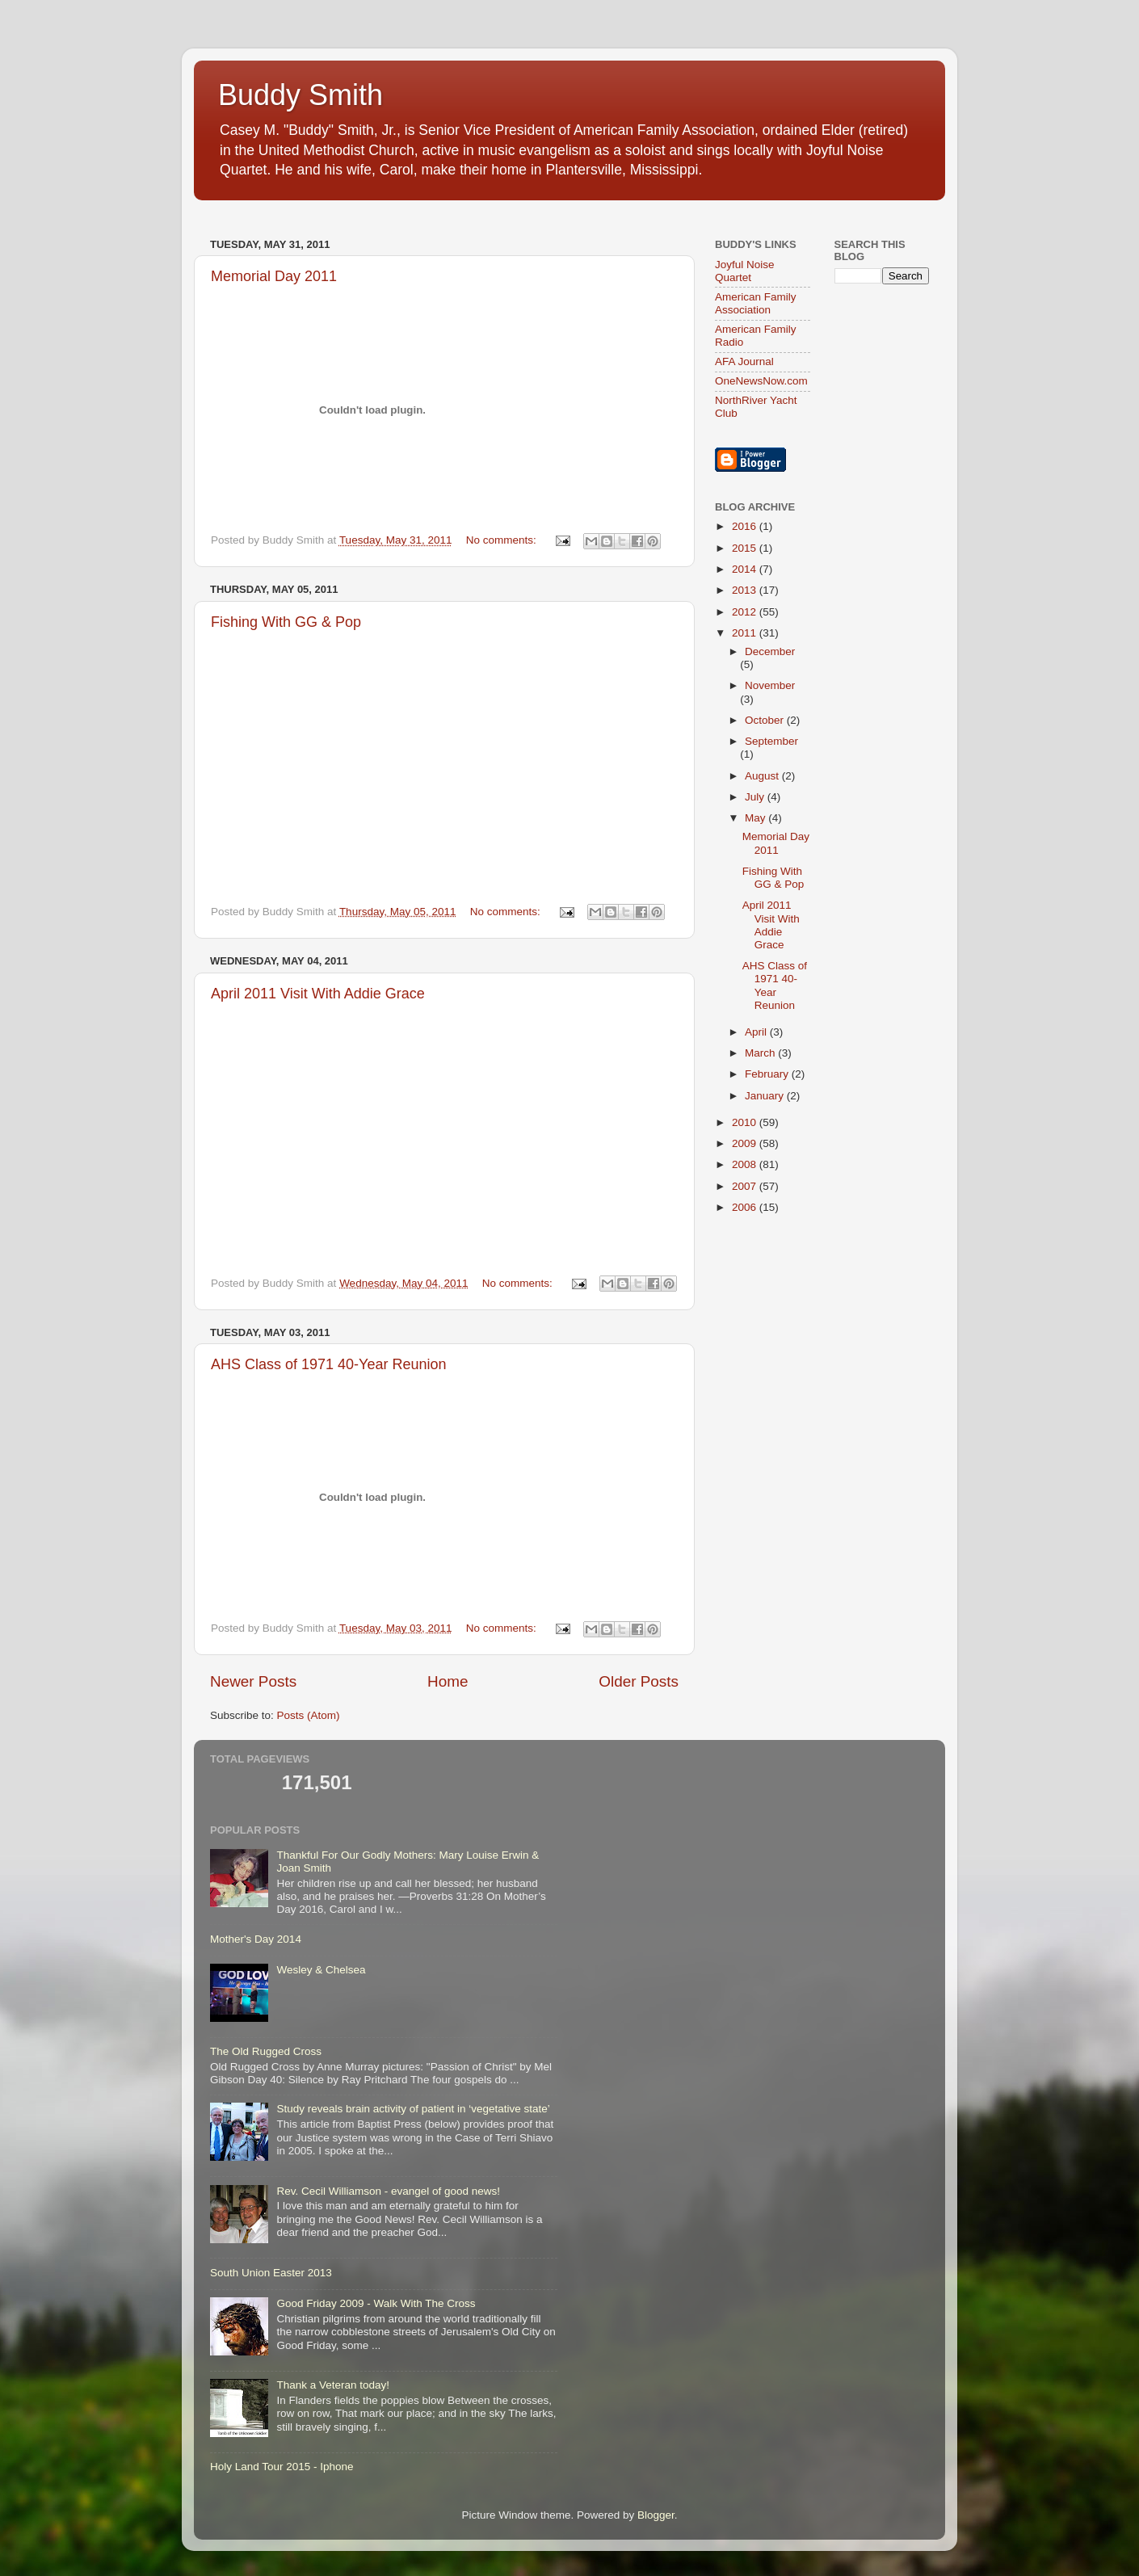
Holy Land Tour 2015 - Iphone (282, 2466)
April (757, 1032)
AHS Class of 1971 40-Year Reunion (329, 1364)
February (768, 1074)
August (763, 776)
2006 (745, 1207)
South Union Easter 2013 (271, 2273)
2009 (745, 1143)
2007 (745, 1186)
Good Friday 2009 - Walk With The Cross (375, 2303)
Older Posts (639, 1681)
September (771, 741)
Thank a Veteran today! (332, 2385)
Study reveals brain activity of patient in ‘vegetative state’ (412, 2109)
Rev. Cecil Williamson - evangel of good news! (388, 2191)
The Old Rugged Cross (266, 2051)
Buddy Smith (300, 94)
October (766, 720)
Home (447, 1681)
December (770, 651)
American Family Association (755, 303)
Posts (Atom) (308, 1715)
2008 (745, 1164)
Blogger (656, 2515)
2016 (745, 526)
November (770, 685)
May (756, 818)
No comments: (503, 540)
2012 (745, 612)
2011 (745, 633)
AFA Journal (744, 361)
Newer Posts (253, 1681)
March (761, 1053)
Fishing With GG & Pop (286, 622)
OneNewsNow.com (761, 381)
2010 (745, 1122)
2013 (745, 590)
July (756, 797)
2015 (745, 548)
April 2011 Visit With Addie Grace (318, 993)
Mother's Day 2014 (255, 1939)
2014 (745, 569)
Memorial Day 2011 (274, 276)
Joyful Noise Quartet (745, 271)
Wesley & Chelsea (320, 1970)
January (766, 1096)
